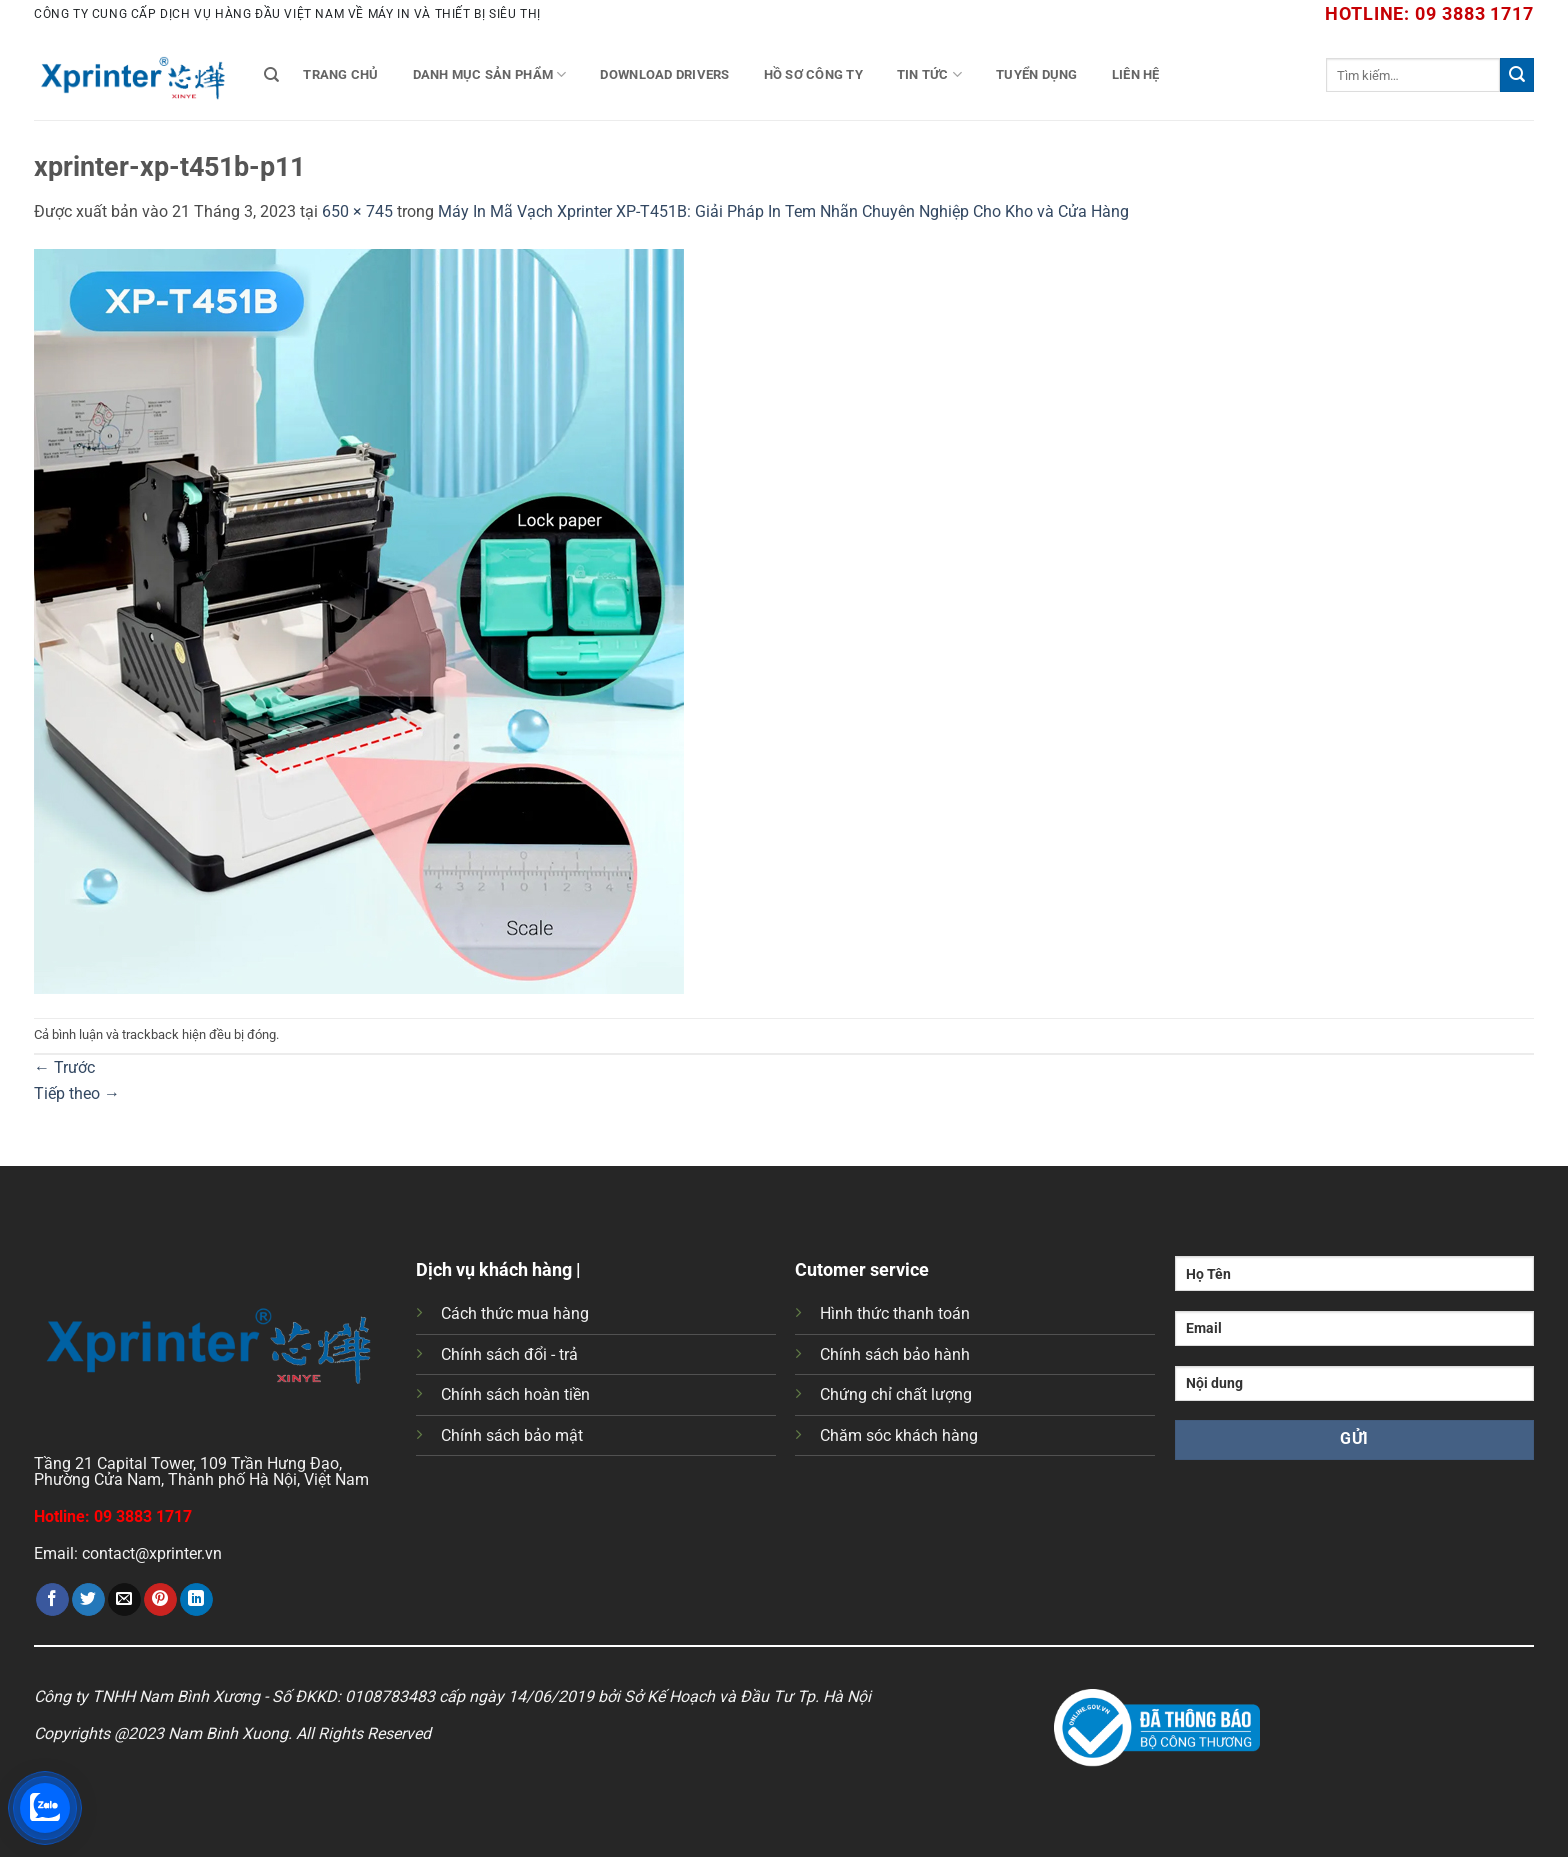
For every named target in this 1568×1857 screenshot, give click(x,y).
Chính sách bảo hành (895, 1354)
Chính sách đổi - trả (509, 1354)
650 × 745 (357, 211)
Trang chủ (340, 74)
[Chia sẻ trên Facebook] (52, 1600)
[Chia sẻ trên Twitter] (88, 1600)
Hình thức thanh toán (895, 1313)
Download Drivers (664, 74)
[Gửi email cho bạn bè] (124, 1600)
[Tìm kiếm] (271, 75)
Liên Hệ (1136, 74)
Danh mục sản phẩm (490, 74)
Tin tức (929, 74)
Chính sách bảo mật (512, 1435)
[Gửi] (1517, 75)
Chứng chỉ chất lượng (896, 1394)
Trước (64, 1067)
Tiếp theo (77, 1093)
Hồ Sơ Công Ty (813, 74)
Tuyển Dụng (1037, 74)
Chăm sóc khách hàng (899, 1435)
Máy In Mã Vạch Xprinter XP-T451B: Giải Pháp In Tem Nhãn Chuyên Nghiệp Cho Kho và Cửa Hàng (783, 211)
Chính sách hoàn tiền (515, 1394)
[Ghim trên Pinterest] (160, 1600)
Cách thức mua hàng (515, 1313)
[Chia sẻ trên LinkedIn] (196, 1600)
